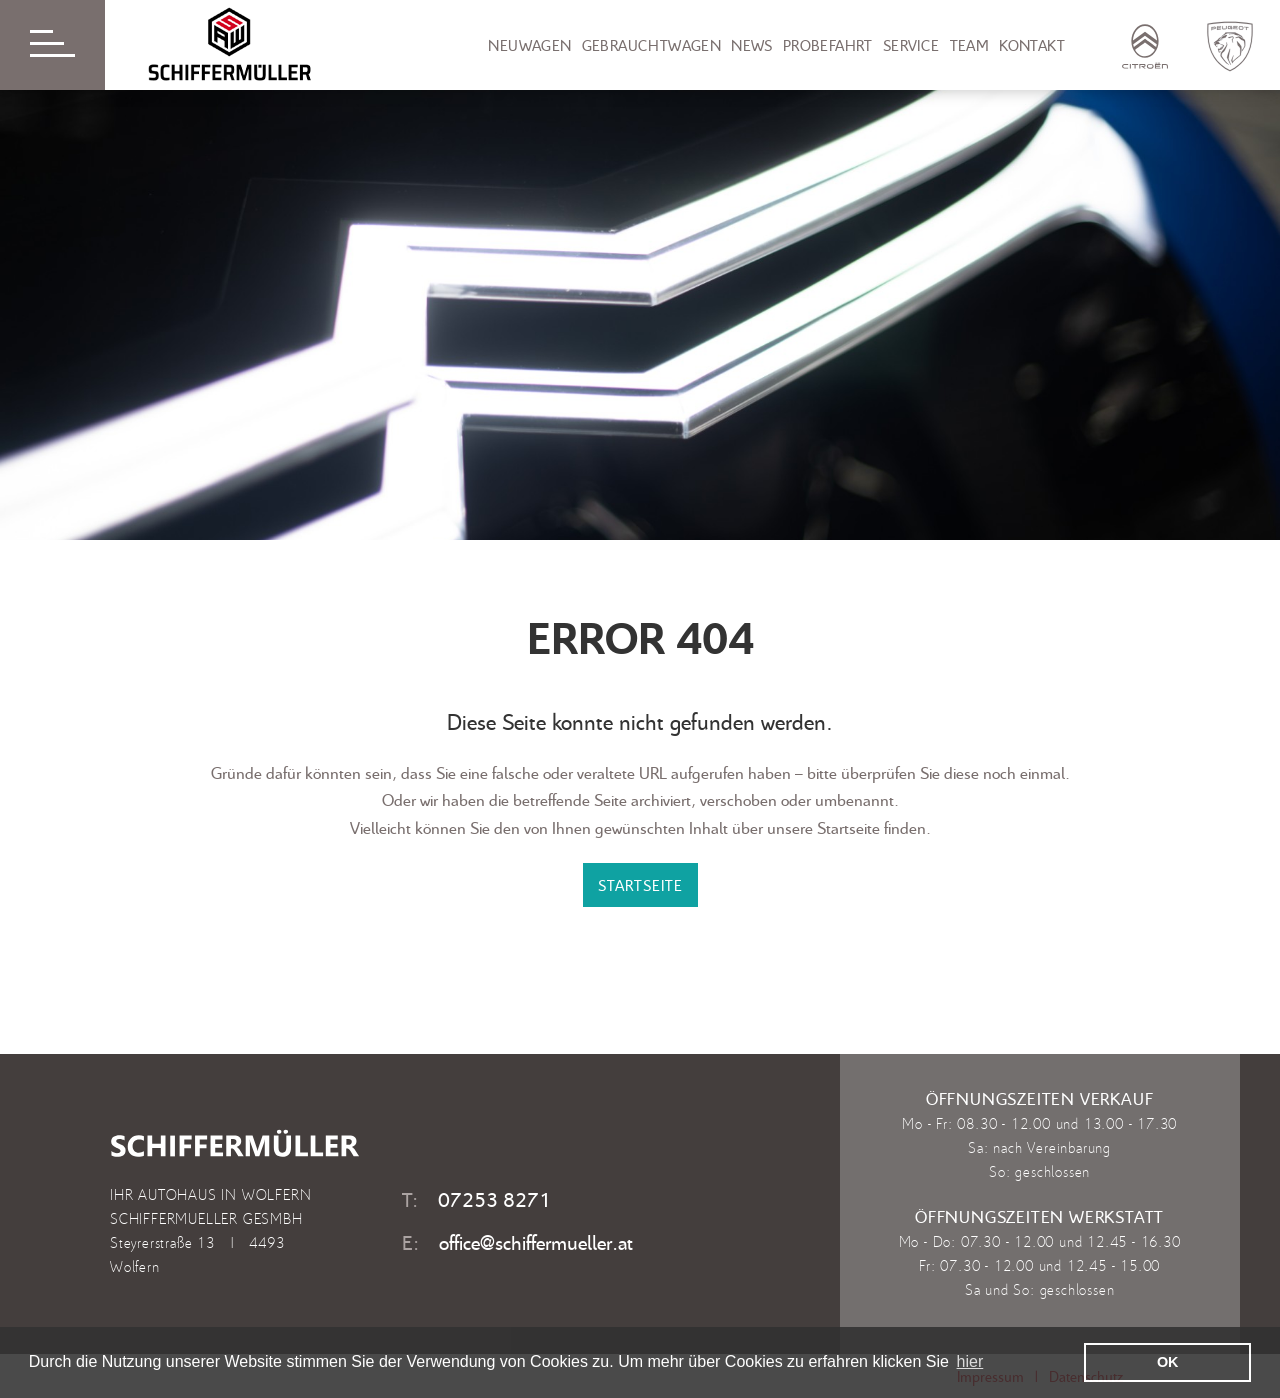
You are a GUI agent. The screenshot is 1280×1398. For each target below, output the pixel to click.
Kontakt (1032, 45)
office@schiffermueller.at (536, 1242)
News (752, 45)
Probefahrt (828, 45)
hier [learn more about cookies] (970, 1361)
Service (911, 45)
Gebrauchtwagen (652, 45)
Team (970, 45)
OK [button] (1168, 1362)
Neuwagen (529, 45)
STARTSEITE (640, 885)
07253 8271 (494, 1199)
